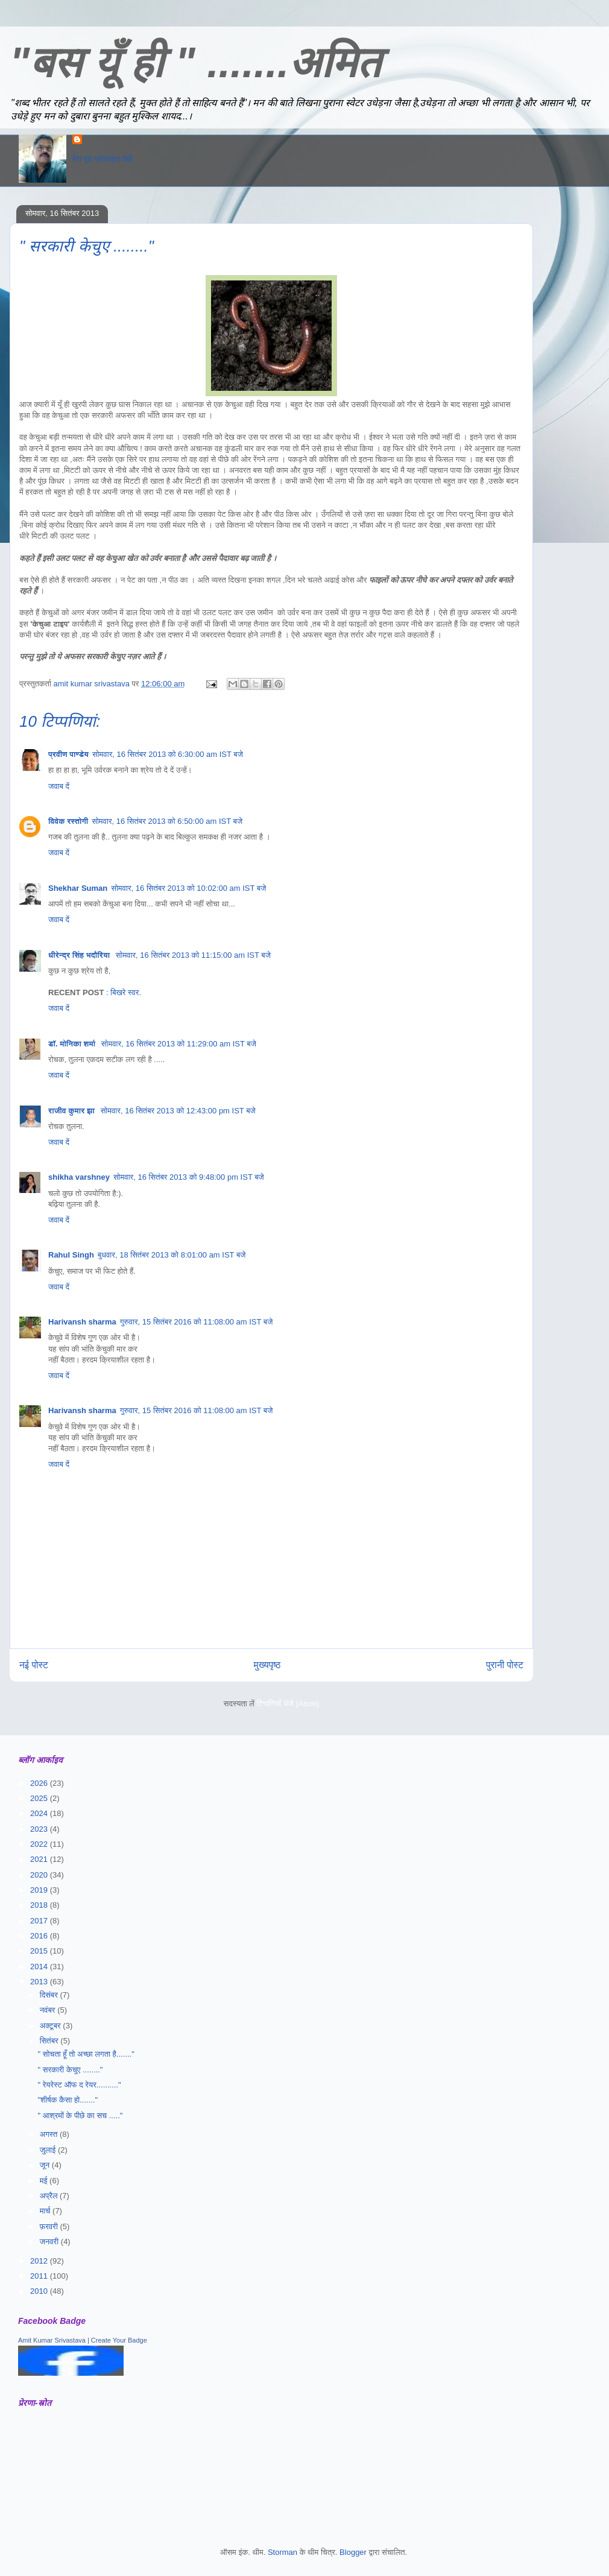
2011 (40, 2275)
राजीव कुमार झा (72, 1110)
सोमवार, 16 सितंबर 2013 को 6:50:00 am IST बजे (167, 821)
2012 (40, 2260)
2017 (40, 1920)
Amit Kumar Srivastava (52, 2340)
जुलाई (49, 2149)
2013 (40, 1981)
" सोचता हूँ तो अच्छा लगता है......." (85, 2054)
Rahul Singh (71, 1254)
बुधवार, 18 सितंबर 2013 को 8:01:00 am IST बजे (172, 1254)
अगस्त (50, 2134)
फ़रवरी (50, 2226)
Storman (282, 2552)
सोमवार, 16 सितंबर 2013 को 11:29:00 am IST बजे (178, 1043)
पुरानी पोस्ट (504, 1665)
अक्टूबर (51, 2025)
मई (44, 2180)
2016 (40, 1935)
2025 (40, 1798)
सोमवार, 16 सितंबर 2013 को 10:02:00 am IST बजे (188, 888)
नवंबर (48, 2009)
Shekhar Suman (77, 888)
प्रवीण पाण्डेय (68, 754)
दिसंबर (50, 1994)
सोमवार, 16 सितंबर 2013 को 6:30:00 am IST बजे (167, 754)
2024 (40, 1813)
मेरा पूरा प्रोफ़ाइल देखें (102, 158)
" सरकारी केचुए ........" (70, 2069)
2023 (40, 1829)
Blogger (353, 2552)
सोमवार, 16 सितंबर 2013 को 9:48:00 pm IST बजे (188, 1177)
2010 (40, 2291)
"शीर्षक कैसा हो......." (67, 2099)
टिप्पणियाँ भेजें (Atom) (288, 1703)
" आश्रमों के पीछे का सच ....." (79, 2115)
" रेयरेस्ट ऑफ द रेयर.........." (79, 2084)
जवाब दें (58, 786)
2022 (40, 1844)
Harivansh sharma (82, 1321)
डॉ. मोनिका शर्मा (73, 1043)
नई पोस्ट (33, 1665)
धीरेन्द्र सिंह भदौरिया (80, 955)
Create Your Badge (119, 2340)
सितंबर (50, 2040)
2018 (40, 1905)
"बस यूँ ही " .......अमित (195, 62)
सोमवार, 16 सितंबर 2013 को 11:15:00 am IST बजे (193, 955)
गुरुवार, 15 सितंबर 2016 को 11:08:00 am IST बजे (196, 1321)
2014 (40, 1966)
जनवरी (50, 2241)
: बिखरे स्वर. (123, 992)
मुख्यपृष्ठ (267, 1665)
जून (46, 2164)
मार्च (46, 2210)
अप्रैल (50, 2195)
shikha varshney (79, 1177)
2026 (40, 1783)
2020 (40, 1874)
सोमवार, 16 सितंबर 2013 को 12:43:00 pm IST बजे (178, 1110)
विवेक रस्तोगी (68, 821)
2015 (40, 1950)
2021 (40, 1859)
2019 (40, 1889)
